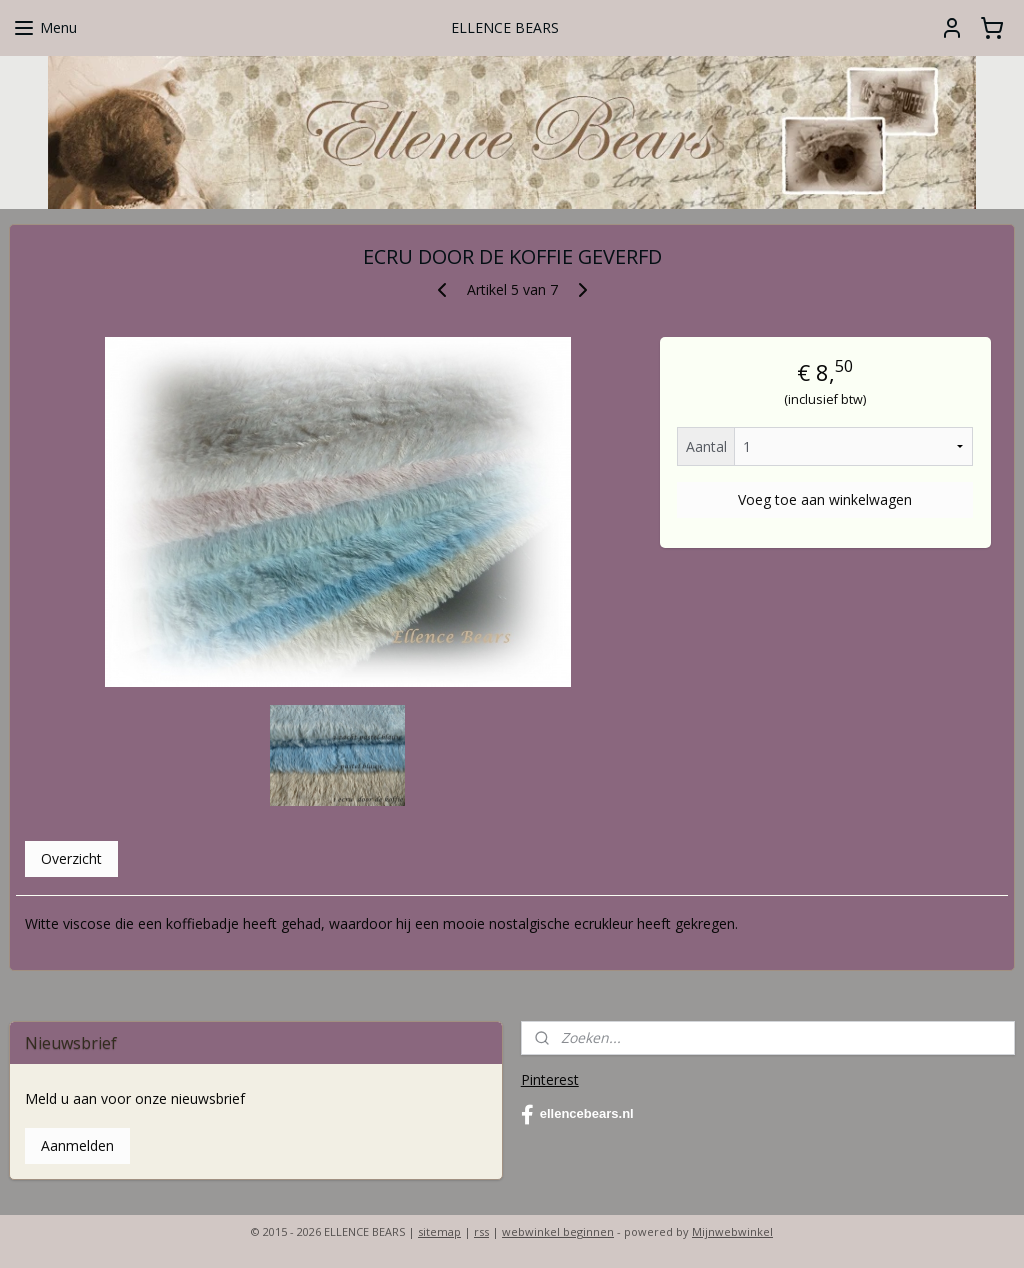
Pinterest (550, 1079)
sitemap (439, 1231)
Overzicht (71, 858)
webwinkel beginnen (558, 1231)
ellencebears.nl (577, 1115)
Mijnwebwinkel (732, 1231)
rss (481, 1231)
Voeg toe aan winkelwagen (825, 499)
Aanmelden (77, 1145)
